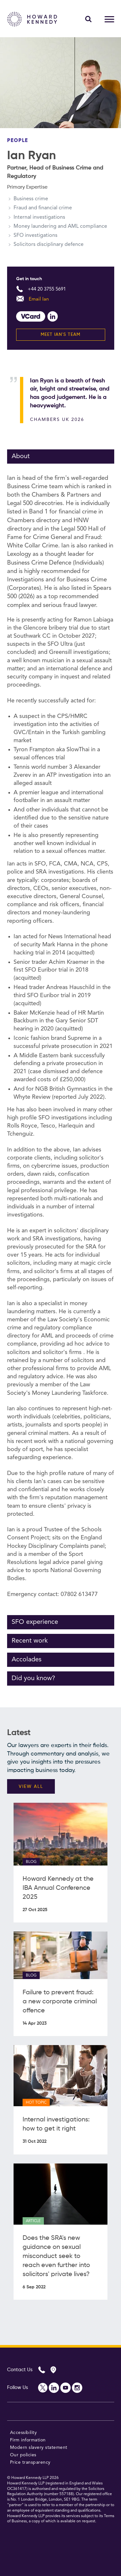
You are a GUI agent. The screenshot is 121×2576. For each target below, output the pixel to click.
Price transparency (30, 2462)
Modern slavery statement (38, 2447)
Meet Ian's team (60, 334)
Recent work (30, 1641)
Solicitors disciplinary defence (49, 244)
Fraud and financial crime (43, 208)
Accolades (27, 1660)
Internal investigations (39, 217)
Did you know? (33, 1678)
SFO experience (35, 1622)
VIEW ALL (31, 1786)
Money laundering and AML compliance (60, 226)
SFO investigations (35, 235)
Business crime (31, 199)
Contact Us (20, 2369)
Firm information (28, 2440)
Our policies (23, 2455)
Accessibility (23, 2432)
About (21, 456)
